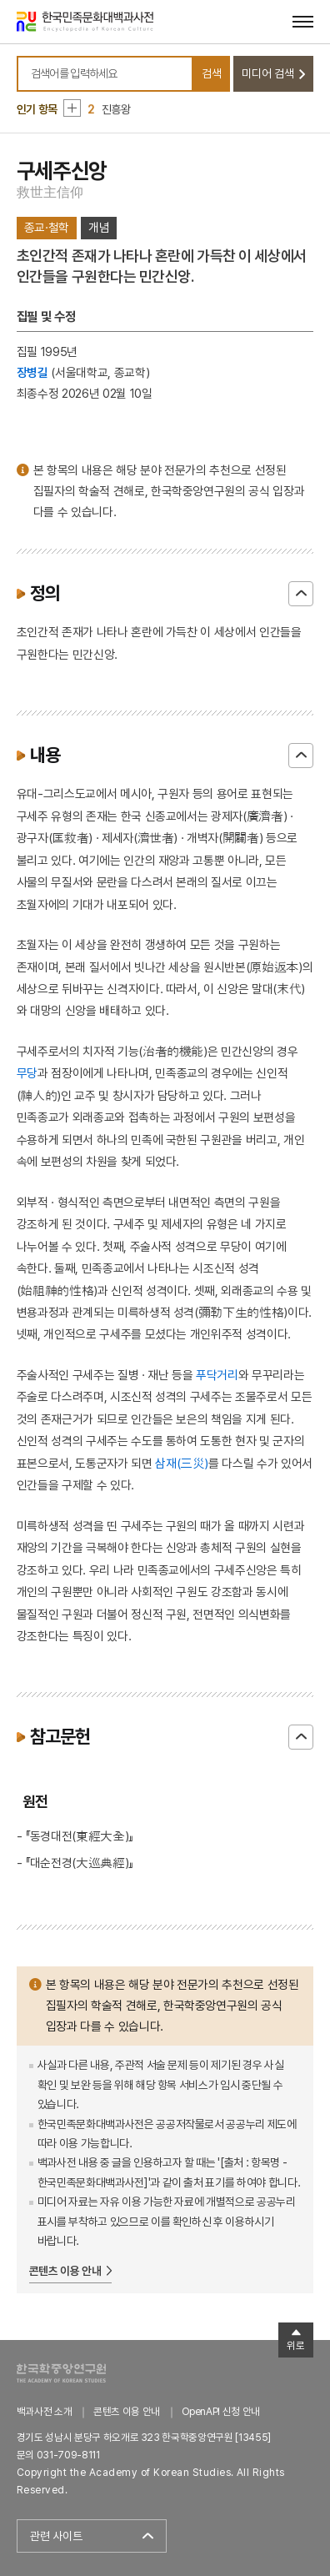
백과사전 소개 (44, 2411)
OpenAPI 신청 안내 (221, 2411)
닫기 (300, 593)
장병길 (32, 372)
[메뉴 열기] (302, 21)
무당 (27, 1073)
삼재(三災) (181, 1463)
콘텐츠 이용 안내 (65, 2270)
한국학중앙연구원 (61, 2373)
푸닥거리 (217, 1375)
